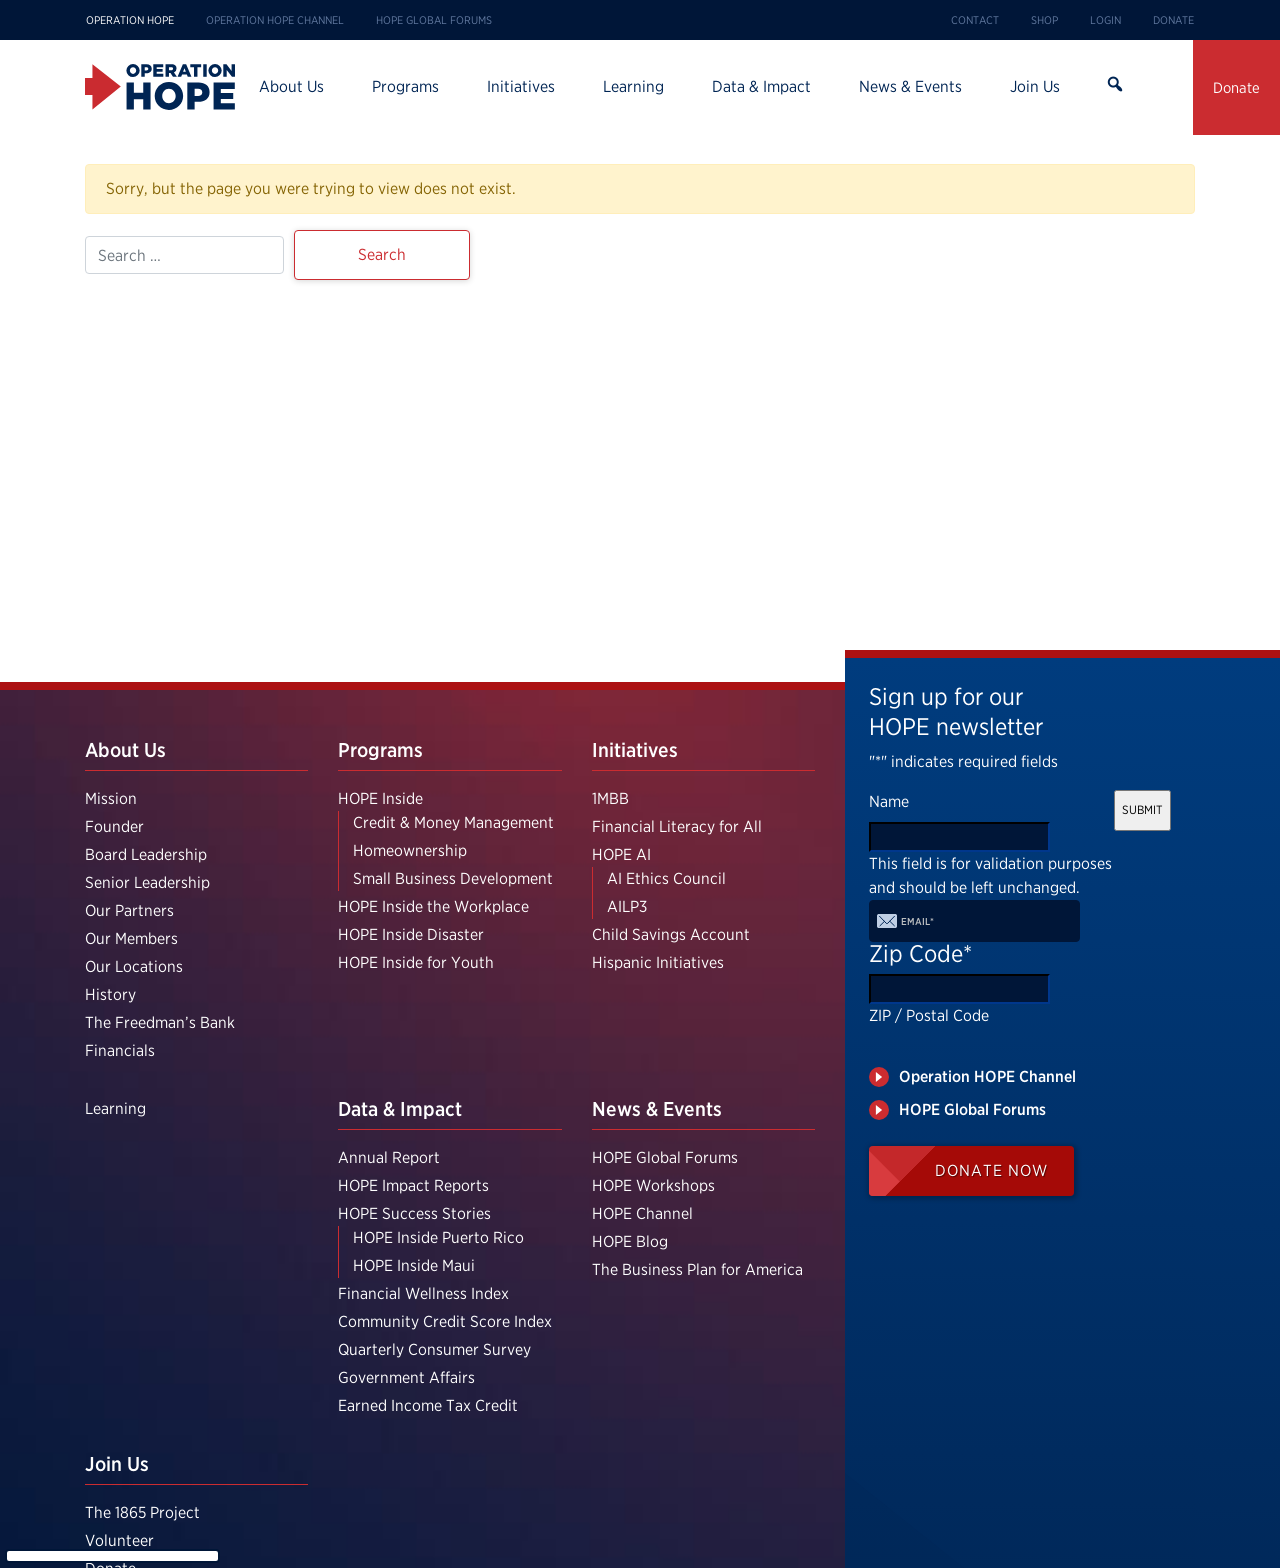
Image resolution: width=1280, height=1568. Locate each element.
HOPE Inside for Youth (416, 962)
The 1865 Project (142, 1512)
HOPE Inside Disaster (411, 934)
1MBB (610, 798)
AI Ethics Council (666, 878)
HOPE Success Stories (414, 1213)
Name (889, 801)
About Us (291, 86)
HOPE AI (621, 854)
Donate (1173, 20)
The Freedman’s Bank (160, 1022)
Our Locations (134, 966)
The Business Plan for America (697, 1269)
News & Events (910, 86)
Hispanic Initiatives (658, 962)
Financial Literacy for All (677, 826)
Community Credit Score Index (445, 1321)
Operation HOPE (130, 20)
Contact (975, 20)
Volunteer (119, 1540)
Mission (111, 798)
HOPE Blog (630, 1241)
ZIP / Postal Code (929, 1015)
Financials (120, 1050)
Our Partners (129, 910)
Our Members (131, 938)
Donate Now (991, 1170)
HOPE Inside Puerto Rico (438, 1237)
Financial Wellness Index (423, 1293)
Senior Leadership (147, 882)
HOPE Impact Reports (413, 1185)
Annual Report (389, 1157)
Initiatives (521, 86)
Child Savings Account (671, 934)
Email (917, 921)
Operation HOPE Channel (275, 20)
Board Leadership (146, 854)
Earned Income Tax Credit (428, 1405)
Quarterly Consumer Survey (434, 1349)
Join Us (1035, 86)
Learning (633, 86)
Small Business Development (453, 878)
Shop (1044, 20)
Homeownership (410, 850)
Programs (405, 86)
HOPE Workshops (653, 1185)
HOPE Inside (380, 798)
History (110, 994)
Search (1114, 87)
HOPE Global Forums (434, 20)
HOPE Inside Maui (414, 1265)
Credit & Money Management (453, 822)
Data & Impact (761, 86)
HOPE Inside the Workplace (433, 906)
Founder (114, 826)
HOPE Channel (642, 1213)
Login (1105, 20)
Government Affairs (406, 1377)
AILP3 (627, 906)
